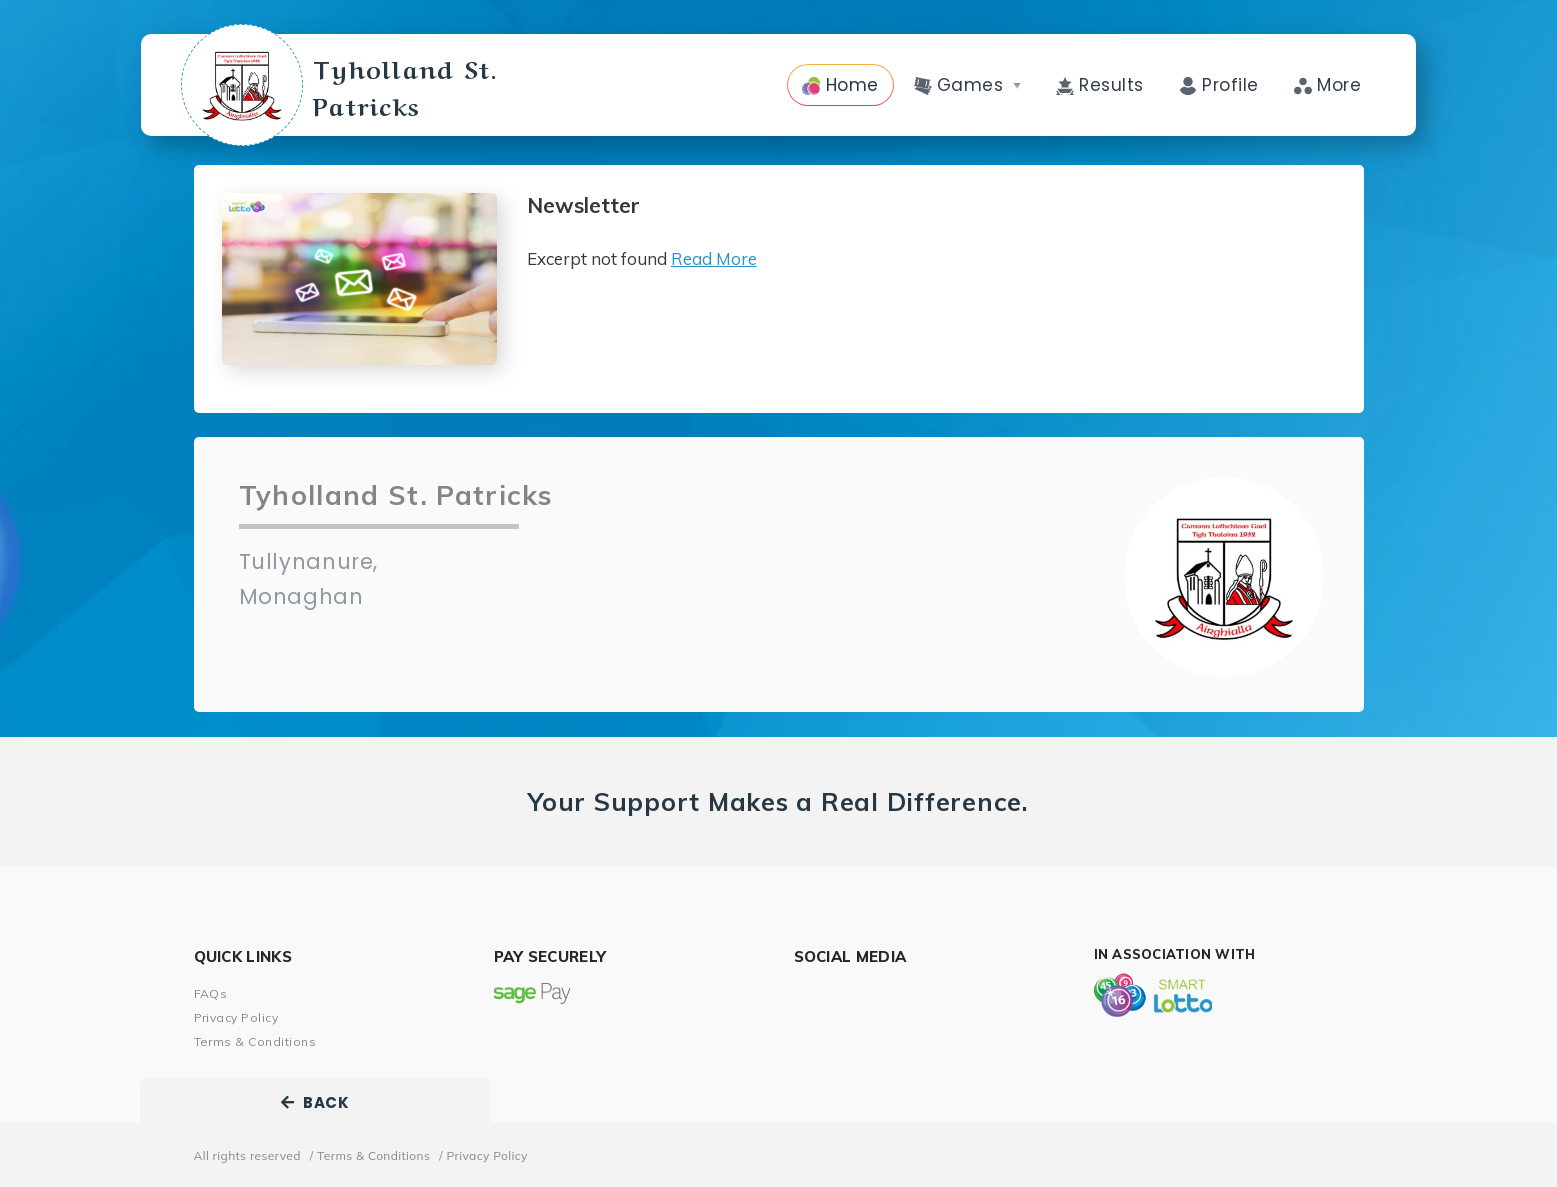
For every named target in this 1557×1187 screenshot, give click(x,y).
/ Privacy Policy (483, 1155)
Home (840, 85)
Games (967, 85)
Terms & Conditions (255, 1041)
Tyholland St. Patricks (423, 85)
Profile (1219, 85)
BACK (315, 1102)
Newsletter (583, 205)
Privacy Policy (236, 1017)
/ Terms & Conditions (370, 1155)
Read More (714, 258)
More (1327, 85)
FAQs (211, 993)
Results (1100, 85)
